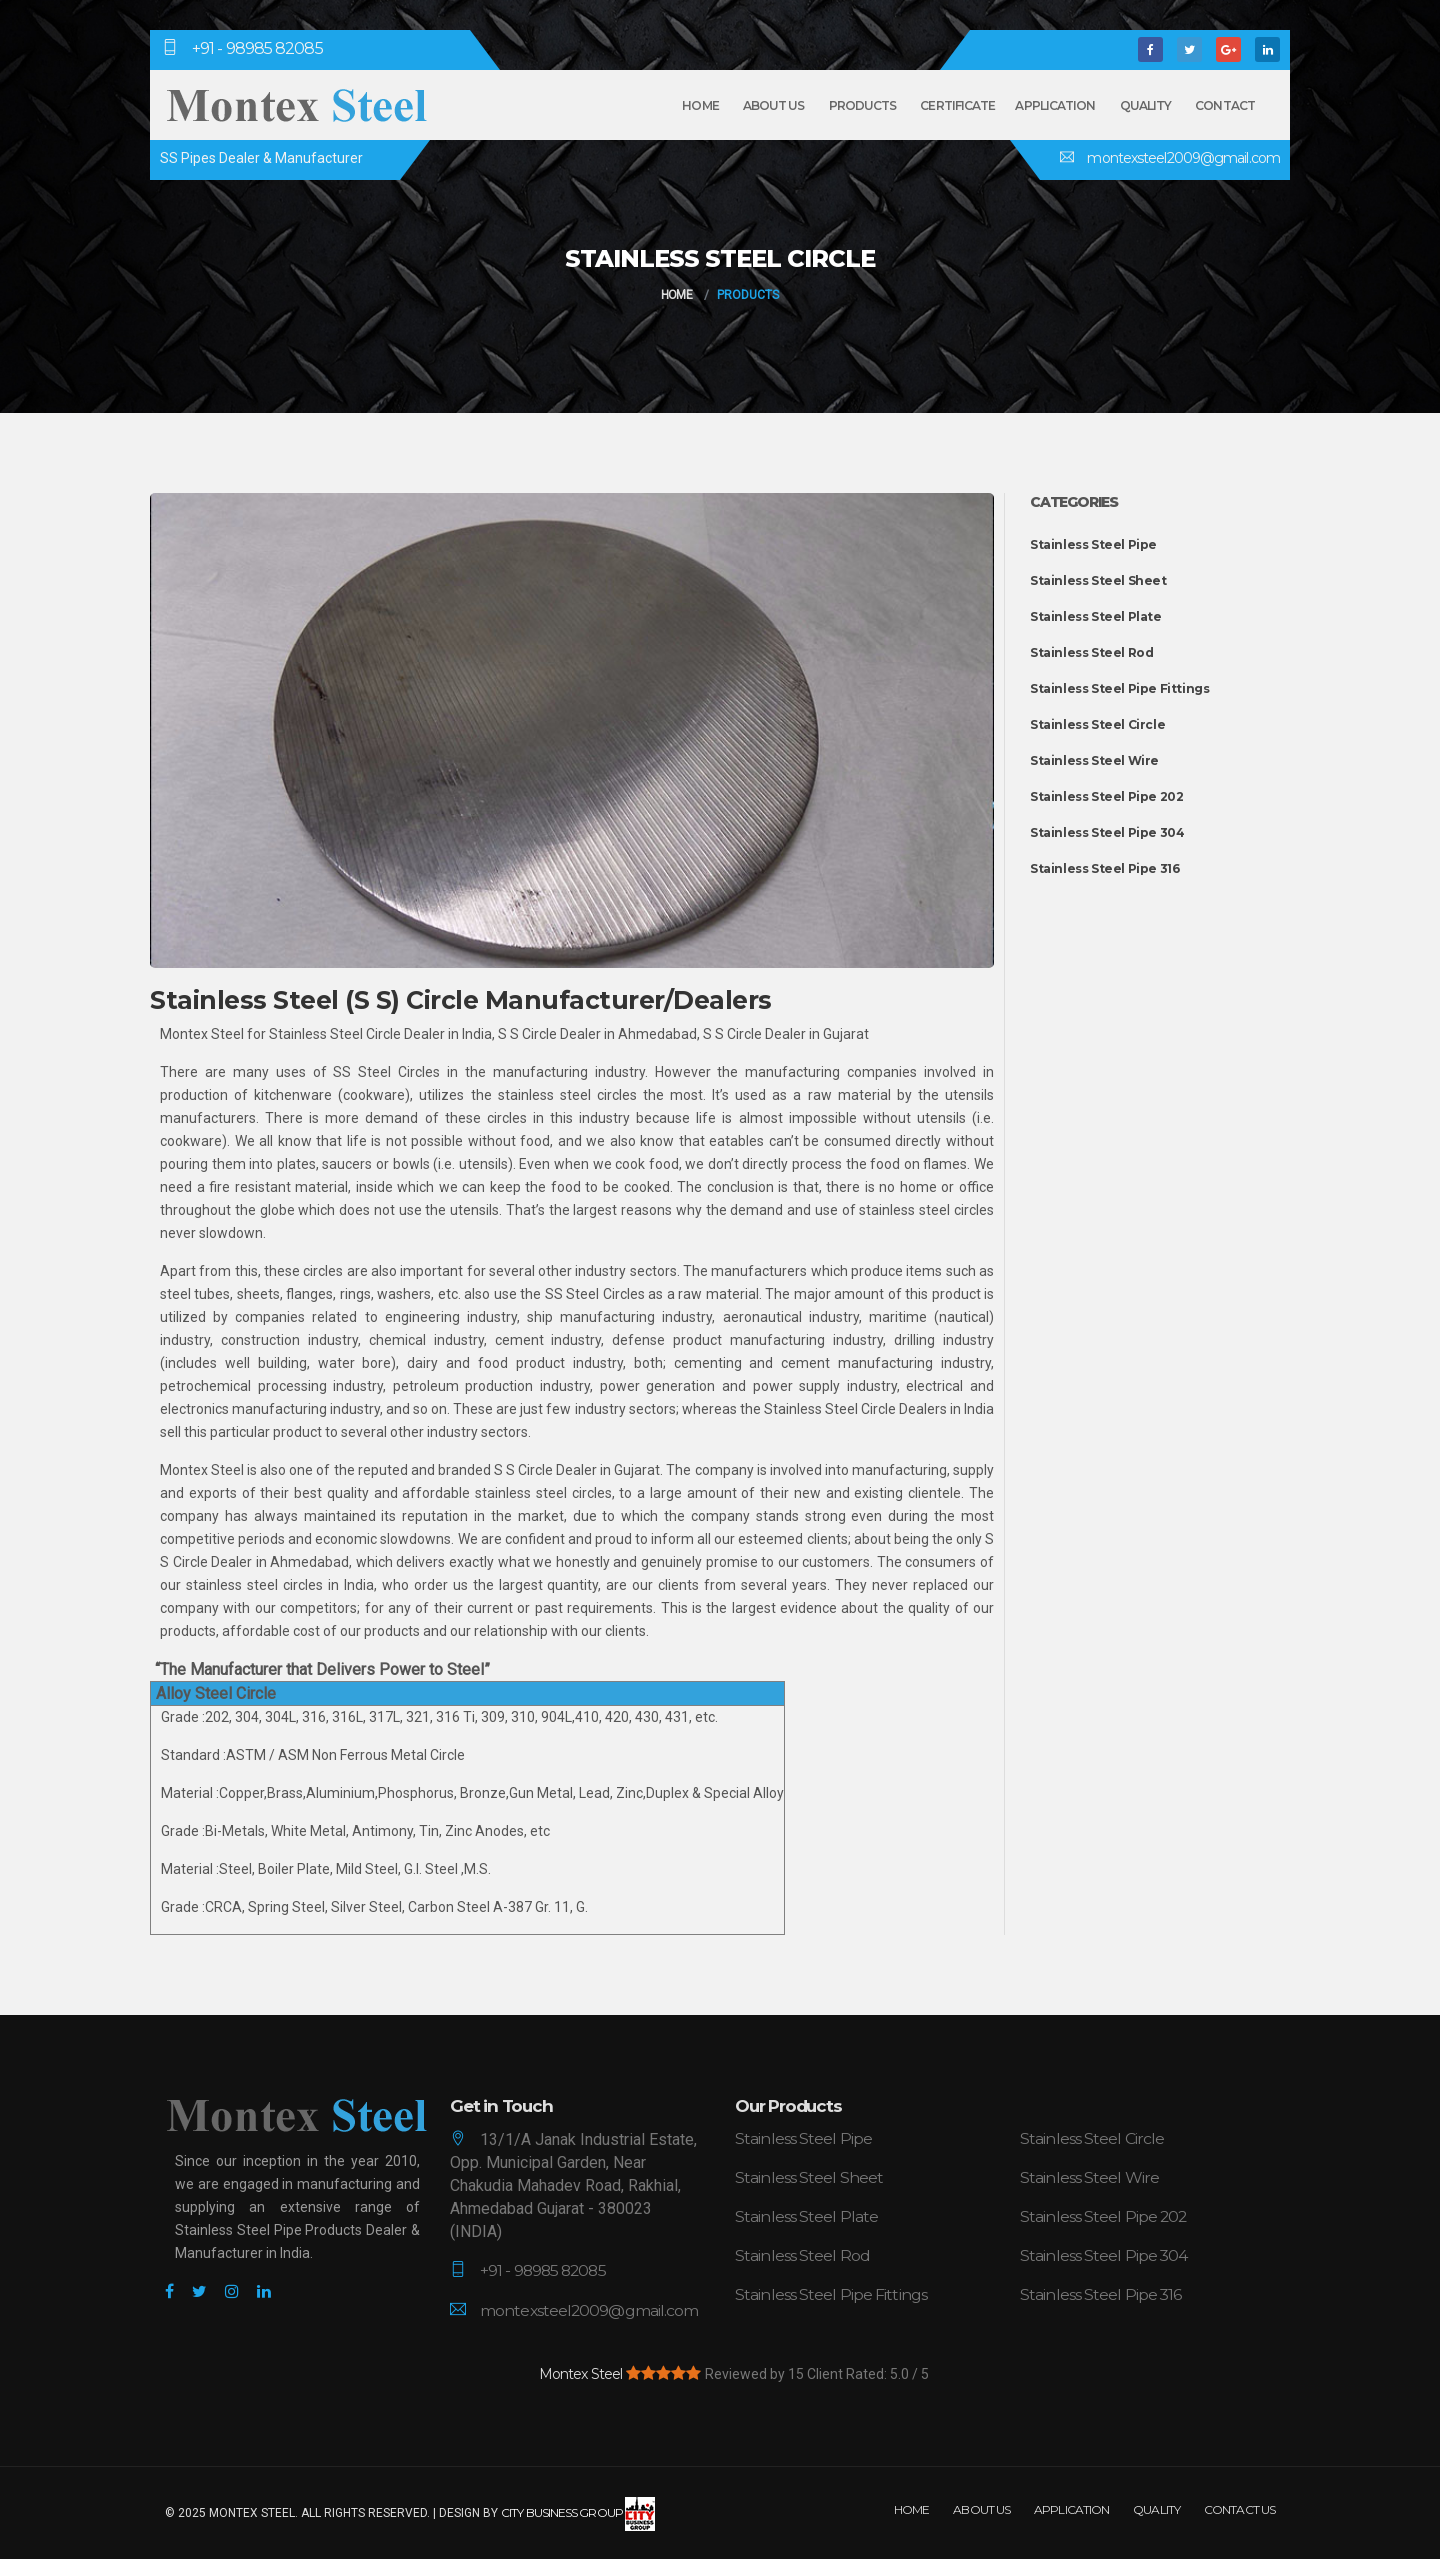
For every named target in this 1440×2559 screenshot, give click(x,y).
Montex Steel (580, 2372)
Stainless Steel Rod (1091, 652)
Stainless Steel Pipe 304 (1107, 832)
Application (1055, 105)
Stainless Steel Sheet (1098, 580)
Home (700, 105)
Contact (1225, 105)
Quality (1146, 105)
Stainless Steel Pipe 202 (1106, 796)
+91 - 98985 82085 (257, 48)
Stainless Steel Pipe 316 (1104, 868)
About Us (774, 105)
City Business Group (578, 2511)
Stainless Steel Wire (1094, 760)
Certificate (957, 105)
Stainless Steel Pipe (1093, 544)
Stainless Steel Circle (1097, 724)
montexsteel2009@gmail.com (1182, 158)
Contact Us (1239, 2507)
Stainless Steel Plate (1096, 616)
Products (863, 105)
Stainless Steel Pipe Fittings (1119, 688)
